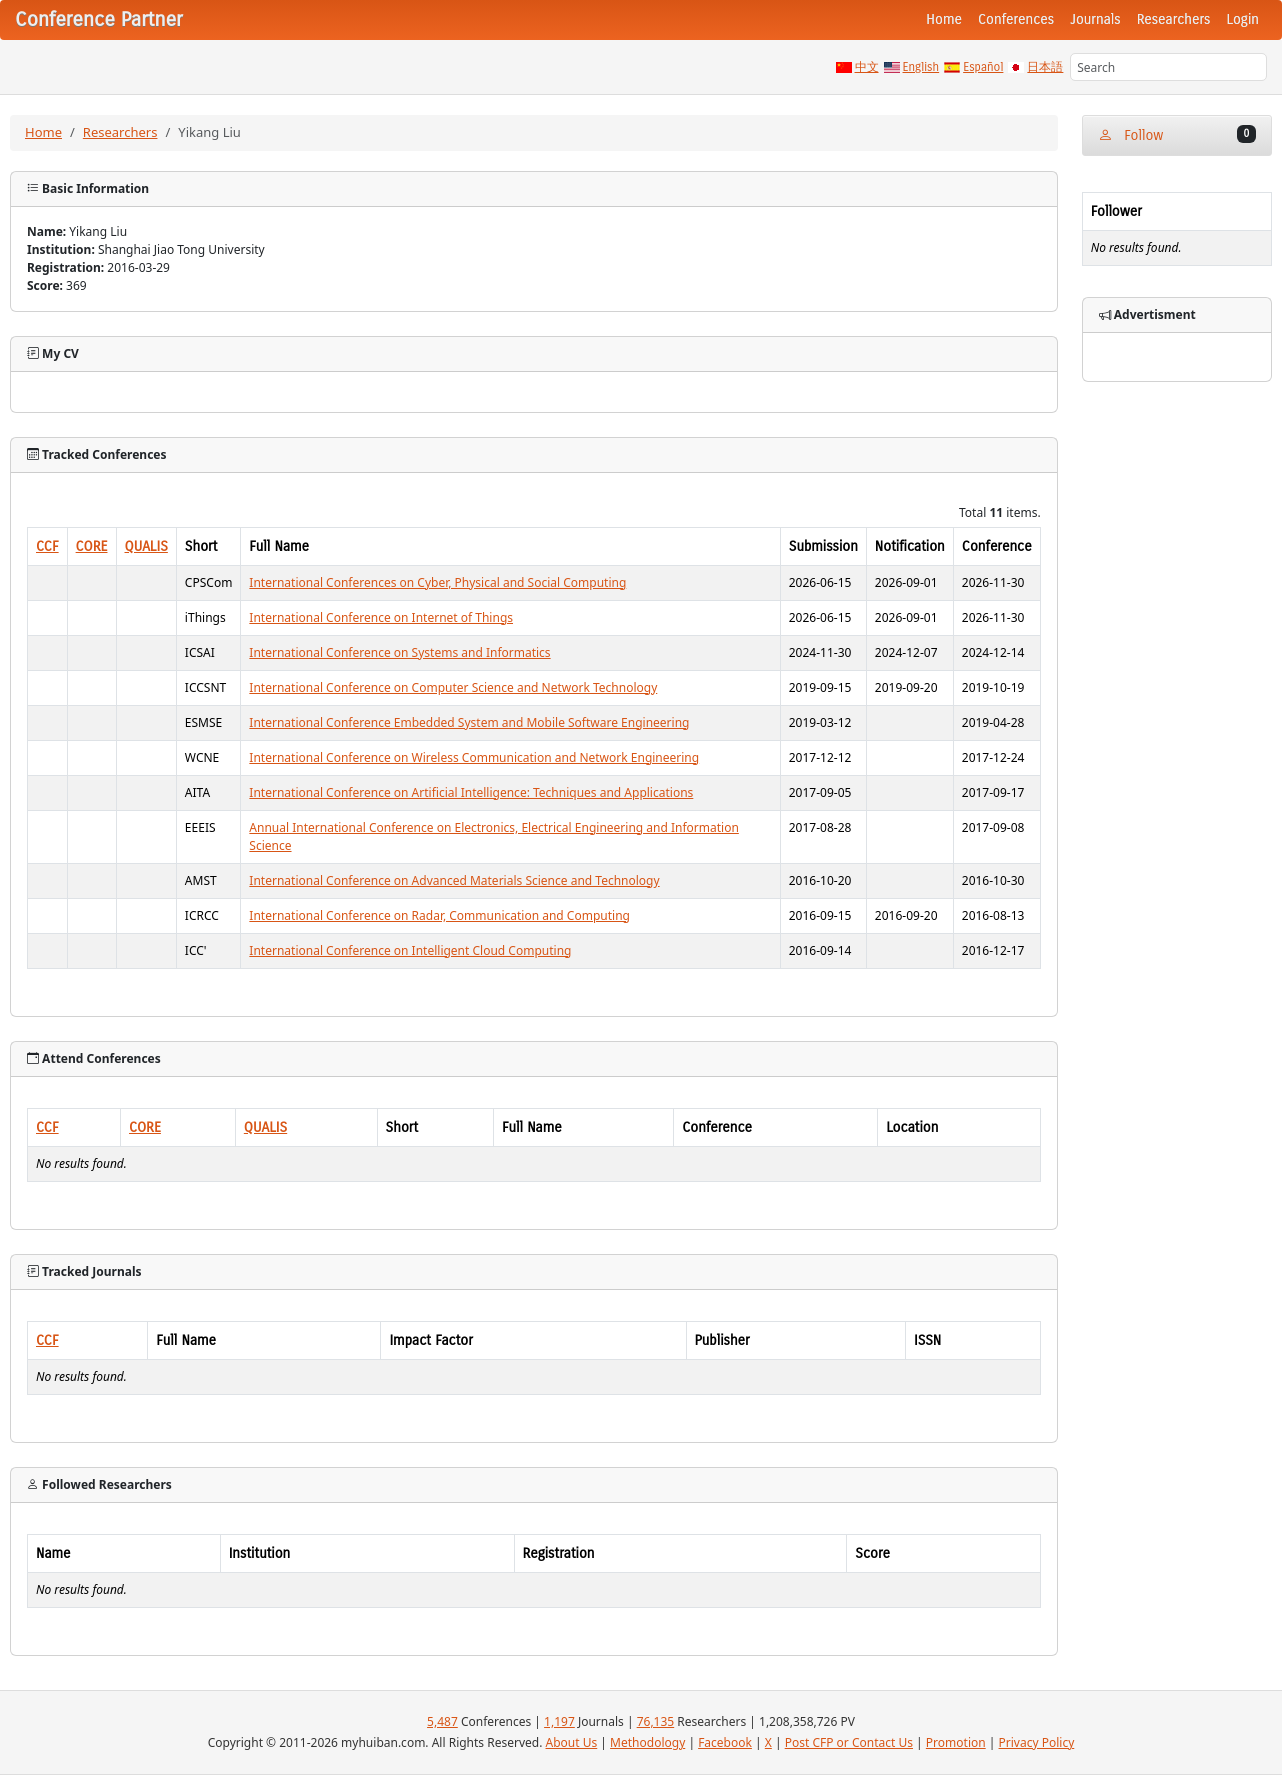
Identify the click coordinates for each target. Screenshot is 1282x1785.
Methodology (647, 1742)
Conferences (1016, 19)
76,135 (656, 1721)
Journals (1095, 19)
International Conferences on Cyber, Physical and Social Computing (437, 582)
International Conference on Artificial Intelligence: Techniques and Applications (471, 792)
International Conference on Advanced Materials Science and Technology (454, 880)
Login (1243, 19)
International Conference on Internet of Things (381, 617)
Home (944, 19)
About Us (572, 1742)
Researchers (1174, 19)
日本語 (1045, 67)
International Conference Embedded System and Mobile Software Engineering (469, 722)
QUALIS (146, 546)
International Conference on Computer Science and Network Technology (453, 687)
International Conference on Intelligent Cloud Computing (410, 950)
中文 (867, 67)
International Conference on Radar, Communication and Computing (439, 915)
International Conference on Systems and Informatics (399, 652)
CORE (92, 546)
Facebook (725, 1742)
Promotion (956, 1742)
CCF (47, 546)
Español (983, 67)
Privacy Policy (1037, 1742)
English (921, 67)
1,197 (559, 1721)
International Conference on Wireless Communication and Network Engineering (474, 757)
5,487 (442, 1721)
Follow (1177, 134)
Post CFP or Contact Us (849, 1742)
